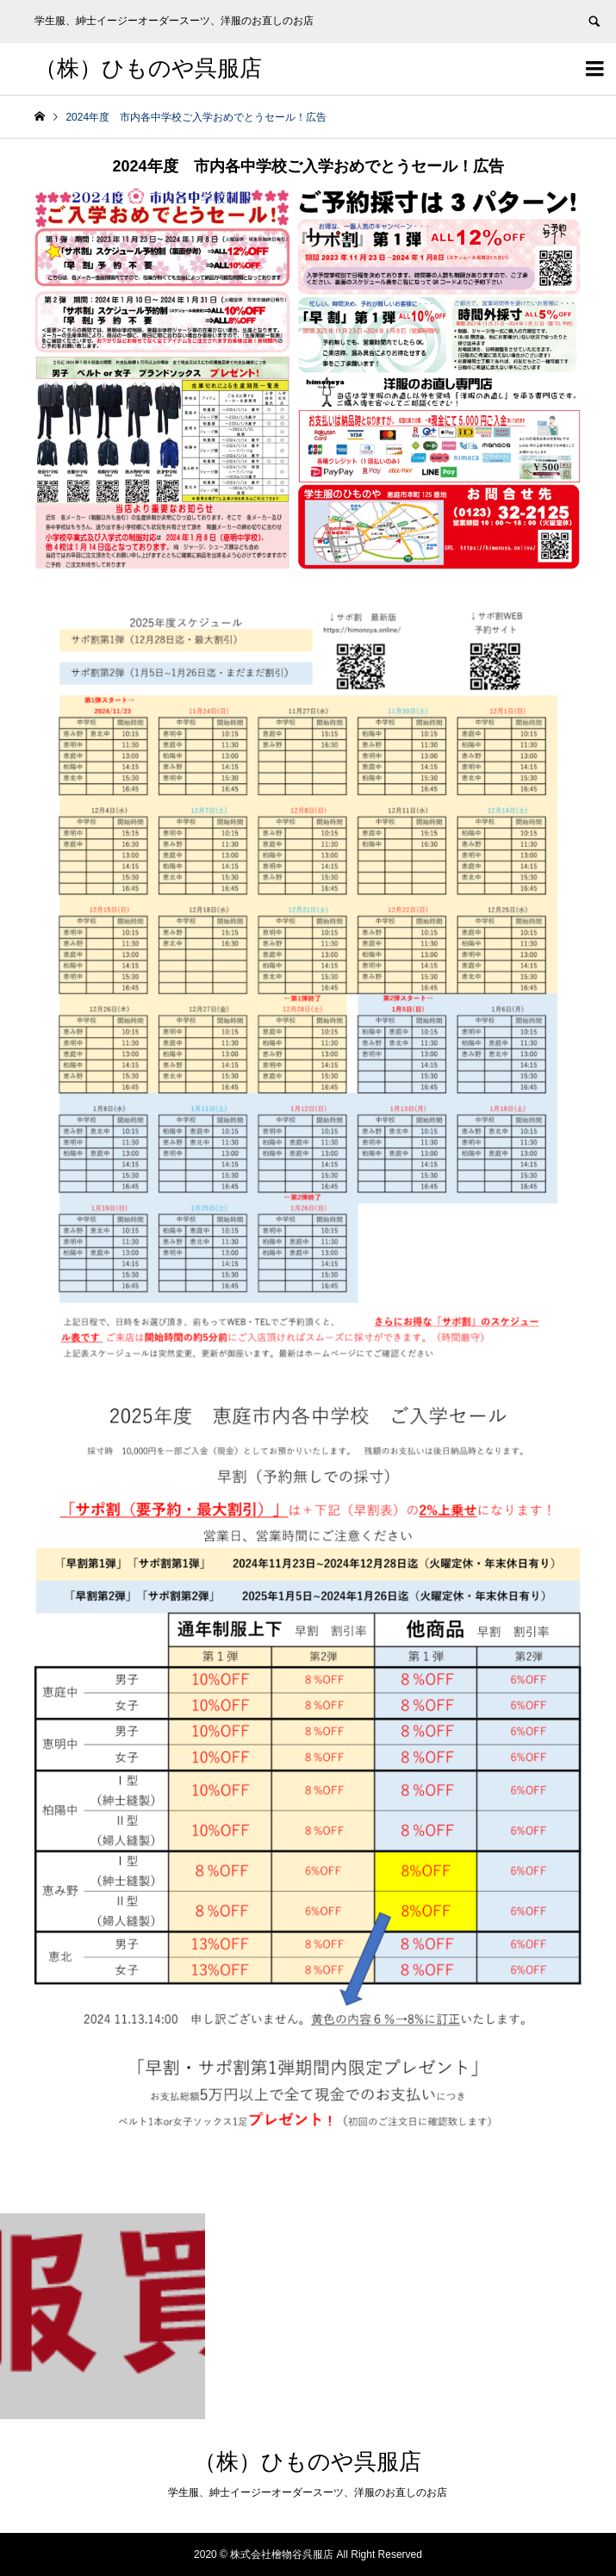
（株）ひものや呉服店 (148, 68)
